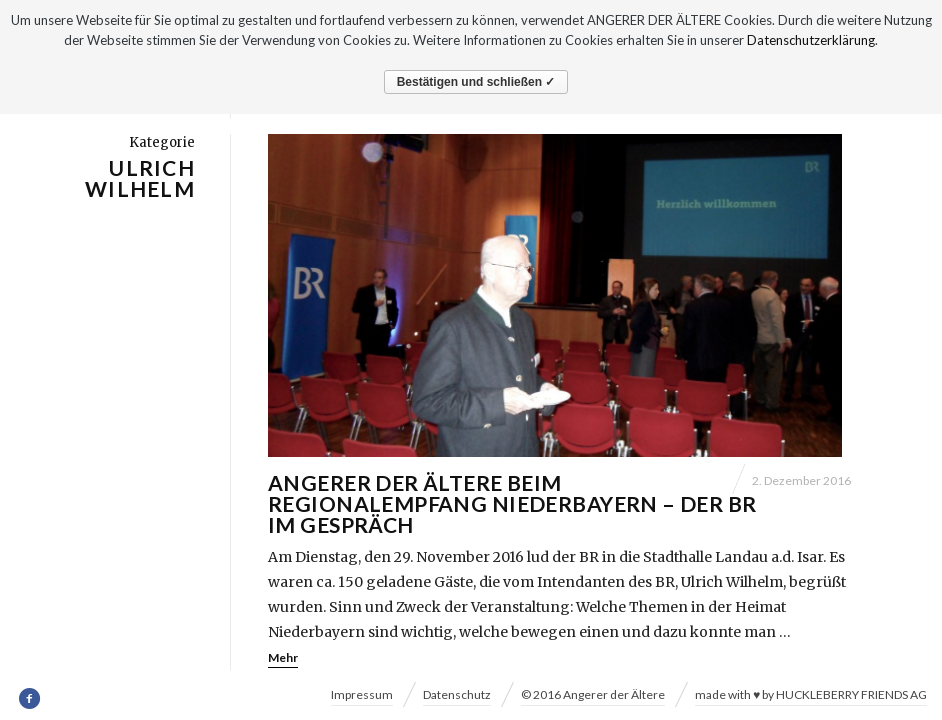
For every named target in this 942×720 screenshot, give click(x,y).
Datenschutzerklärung (811, 40)
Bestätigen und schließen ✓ (476, 82)
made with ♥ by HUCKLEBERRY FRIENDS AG (811, 694)
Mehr (283, 656)
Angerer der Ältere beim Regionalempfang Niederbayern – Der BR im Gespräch (512, 502)
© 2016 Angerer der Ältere (593, 694)
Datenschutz (457, 694)
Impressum (362, 694)
